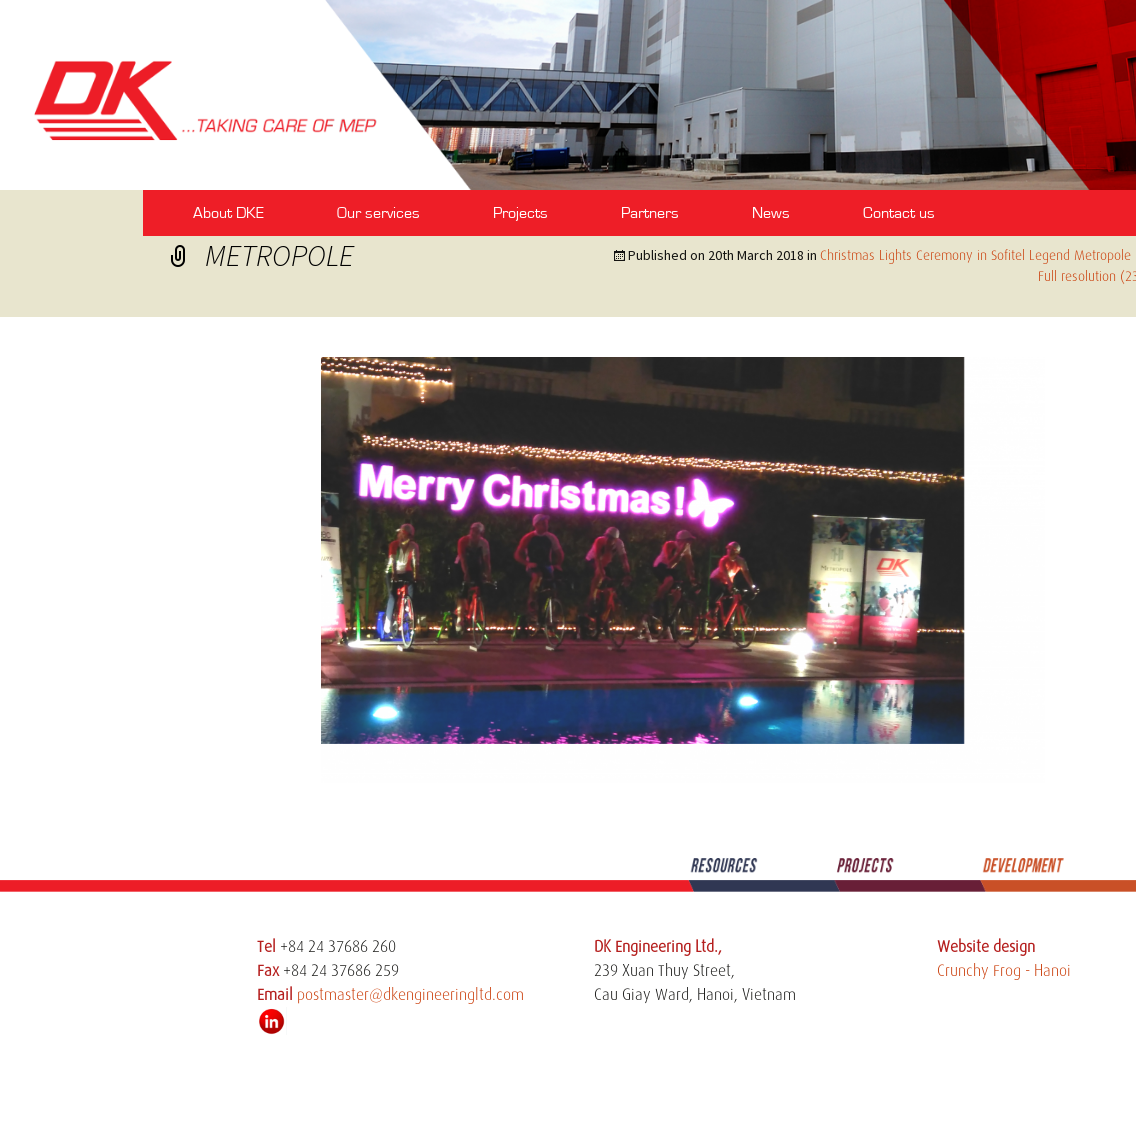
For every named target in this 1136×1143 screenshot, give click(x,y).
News (771, 213)
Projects (520, 213)
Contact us (899, 213)
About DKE (228, 213)
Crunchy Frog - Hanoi (1004, 971)
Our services (378, 213)
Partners (650, 213)
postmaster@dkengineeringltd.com (410, 995)
